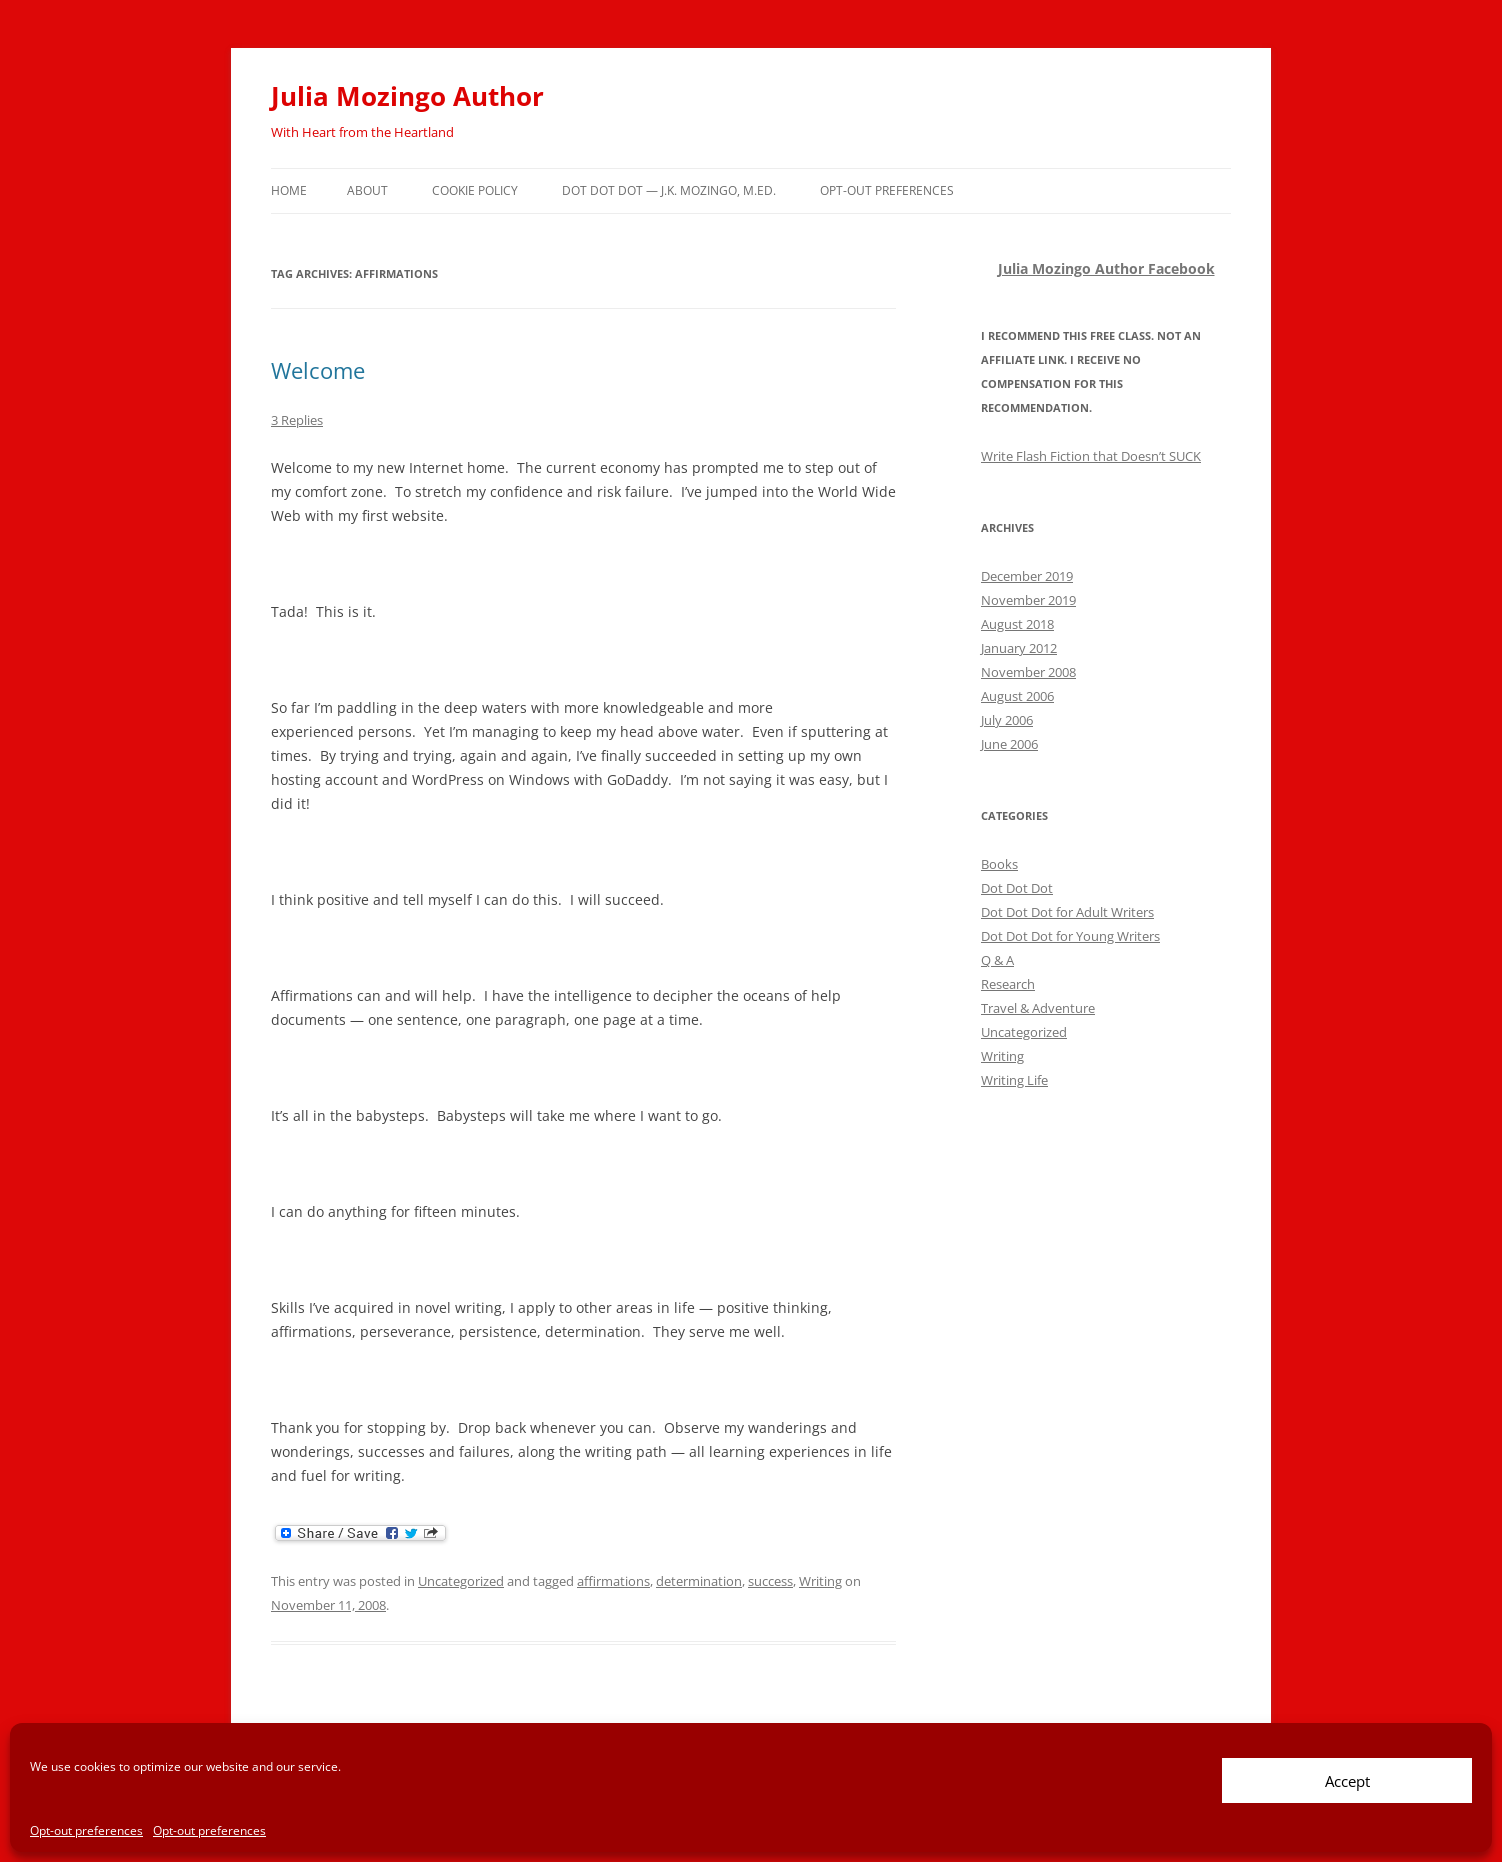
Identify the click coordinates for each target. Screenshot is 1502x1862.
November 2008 (1028, 672)
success (770, 1581)
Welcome (318, 370)
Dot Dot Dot (1017, 888)
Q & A (997, 960)
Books (999, 864)
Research (1008, 984)
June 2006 (1009, 744)
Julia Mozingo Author (407, 96)
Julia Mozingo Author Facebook (1106, 268)
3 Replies (297, 420)
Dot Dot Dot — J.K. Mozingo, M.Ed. (669, 190)
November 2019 (1028, 600)
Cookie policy (475, 190)
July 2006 (1007, 720)
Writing (820, 1581)
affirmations (613, 1581)
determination (699, 1581)
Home (289, 190)
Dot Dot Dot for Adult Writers (1067, 912)
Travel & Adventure (1038, 1008)
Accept (1347, 1781)
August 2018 (1017, 624)
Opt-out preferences (86, 1830)
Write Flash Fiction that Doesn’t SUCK (1091, 456)
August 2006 (1017, 696)
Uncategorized (461, 1581)
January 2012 (1019, 648)
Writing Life (1014, 1080)
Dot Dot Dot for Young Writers (1070, 936)
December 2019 (1027, 576)
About (367, 190)
